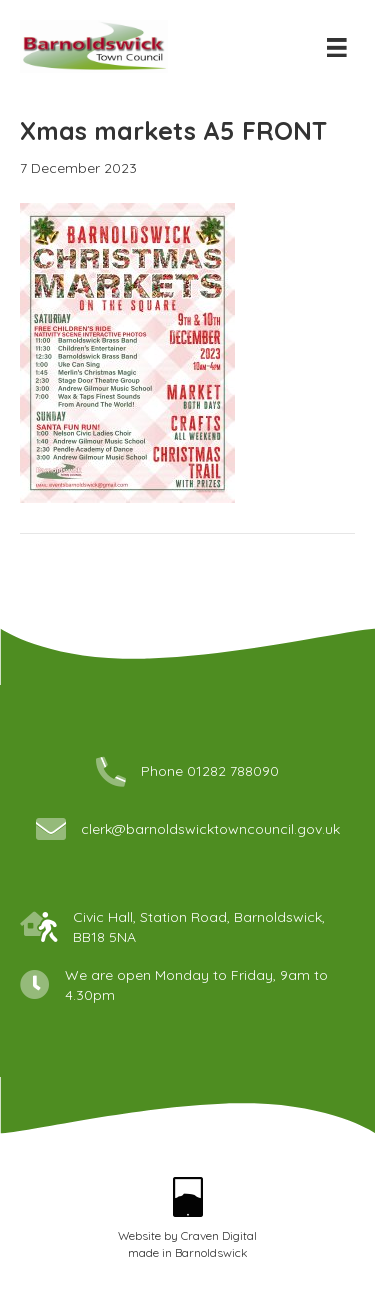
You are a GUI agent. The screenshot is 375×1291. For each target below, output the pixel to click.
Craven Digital (219, 1235)
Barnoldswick (211, 1252)
